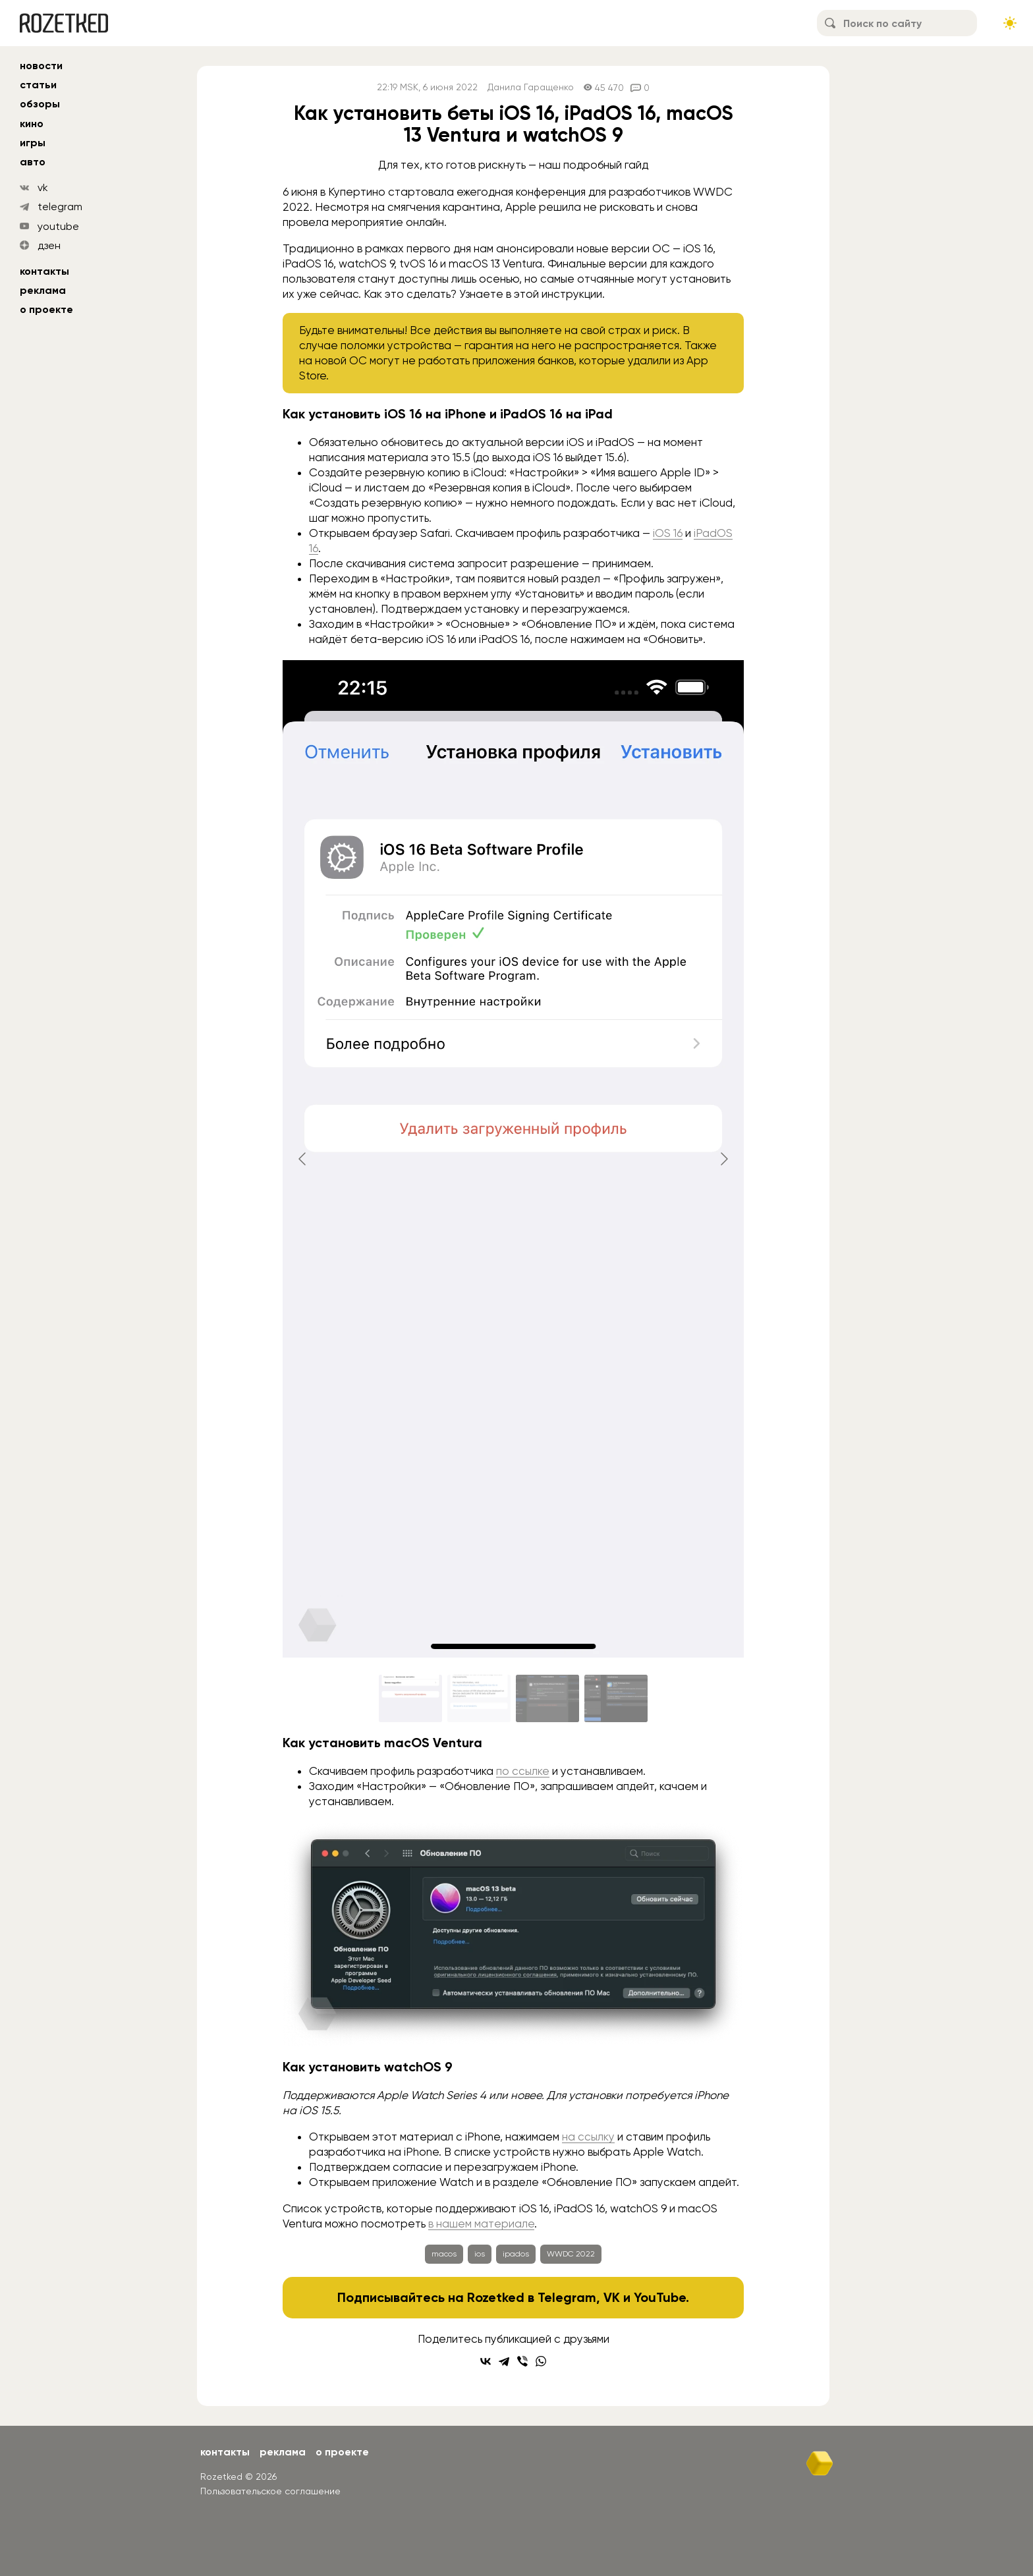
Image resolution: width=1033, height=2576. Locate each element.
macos (444, 2253)
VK (611, 2297)
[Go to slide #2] (479, 1698)
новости (41, 65)
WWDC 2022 (571, 2253)
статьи (38, 84)
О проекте (46, 309)
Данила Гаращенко (531, 87)
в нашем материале (481, 2223)
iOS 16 (668, 533)
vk (43, 187)
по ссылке (522, 1771)
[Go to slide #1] (410, 1698)
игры (32, 142)
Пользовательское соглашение (270, 2491)
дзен (49, 245)
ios (479, 2253)
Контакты (44, 271)
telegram (60, 206)
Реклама (43, 290)
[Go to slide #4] (616, 1698)
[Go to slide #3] (547, 1698)
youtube (58, 226)
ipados (516, 2253)
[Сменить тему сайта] (1010, 23)
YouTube (660, 2297)
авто (32, 161)
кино (31, 123)
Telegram (567, 2297)
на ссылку (588, 2136)
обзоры (40, 104)
